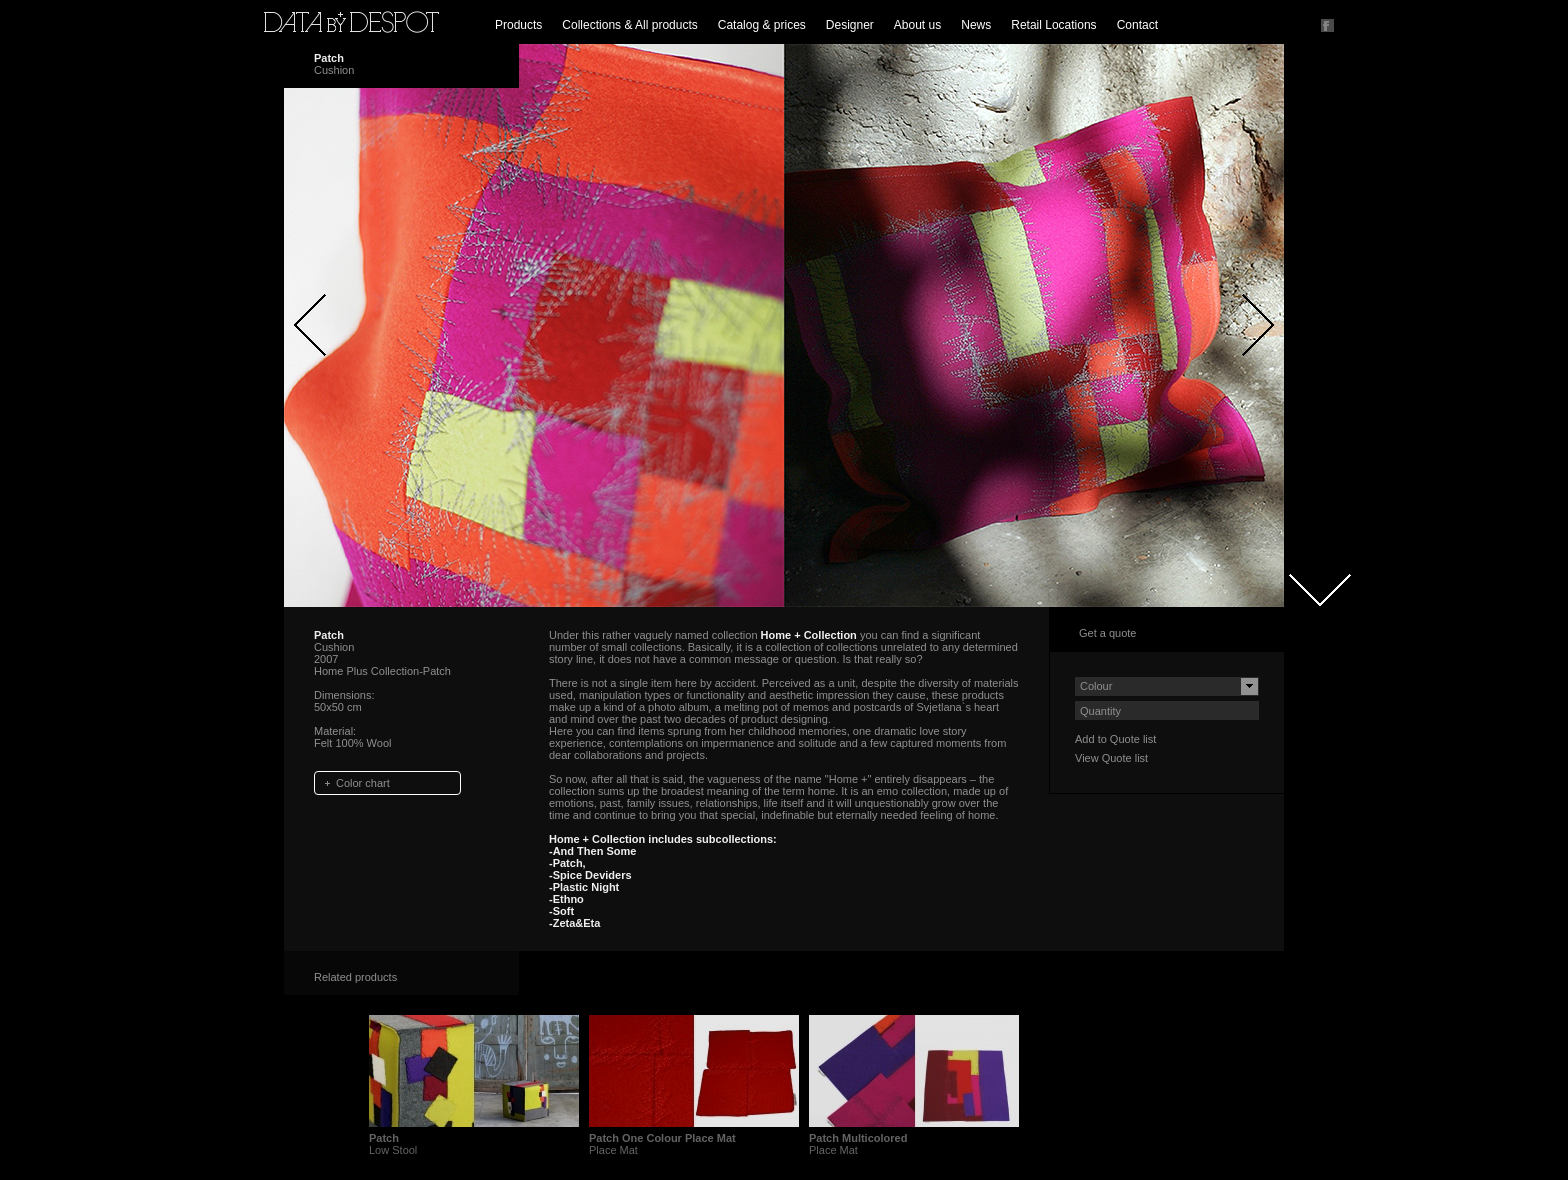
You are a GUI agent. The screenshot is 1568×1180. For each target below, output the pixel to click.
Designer (850, 25)
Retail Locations (1053, 25)
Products (518, 25)
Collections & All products (629, 25)
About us (917, 25)
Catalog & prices (762, 25)
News (976, 25)
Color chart (363, 783)
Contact (1137, 25)
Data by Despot (351, 22)
